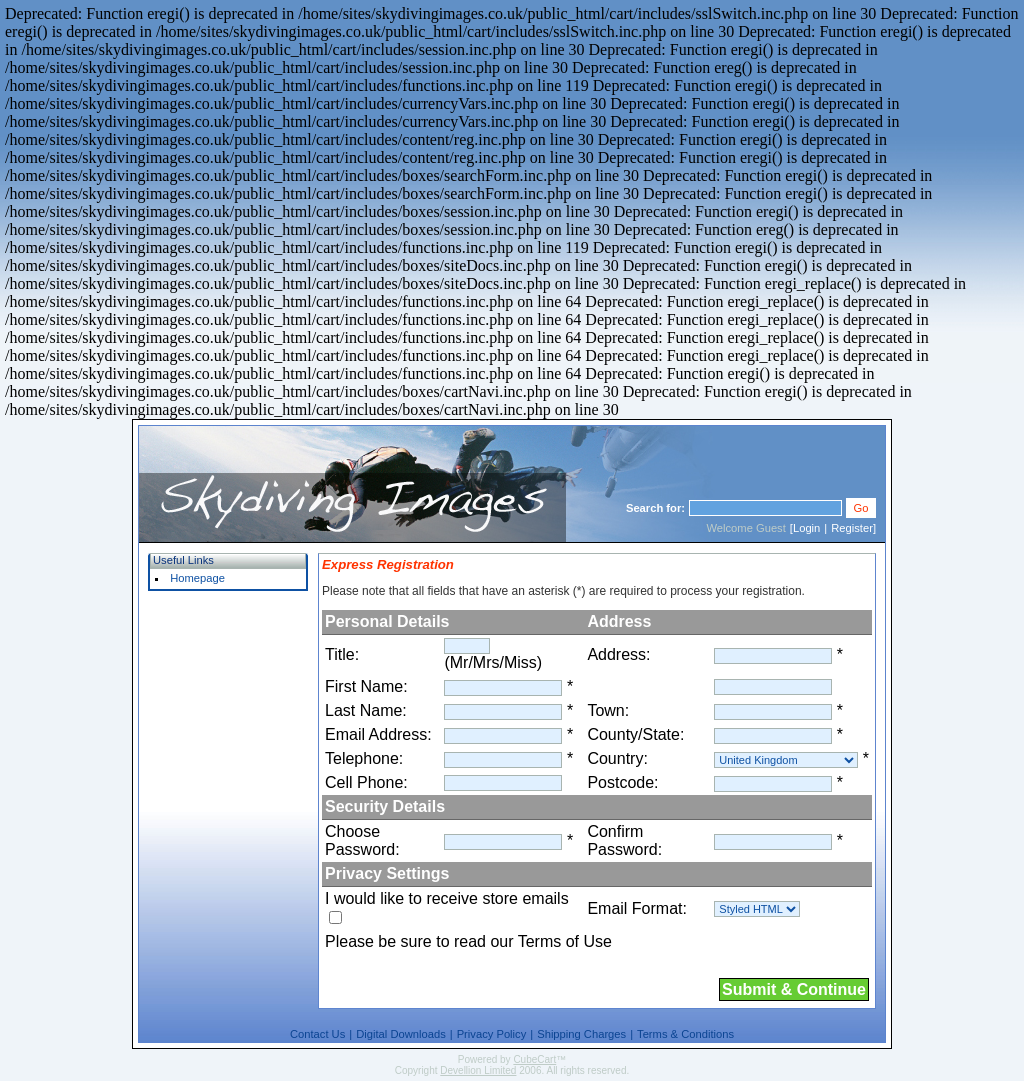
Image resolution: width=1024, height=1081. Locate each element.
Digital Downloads (401, 1034)
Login (806, 528)
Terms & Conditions (685, 1034)
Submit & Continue (794, 989)
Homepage (197, 578)
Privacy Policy (492, 1034)
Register (852, 528)
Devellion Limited (478, 1070)
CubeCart (534, 1059)
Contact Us (317, 1034)
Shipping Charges (581, 1034)
